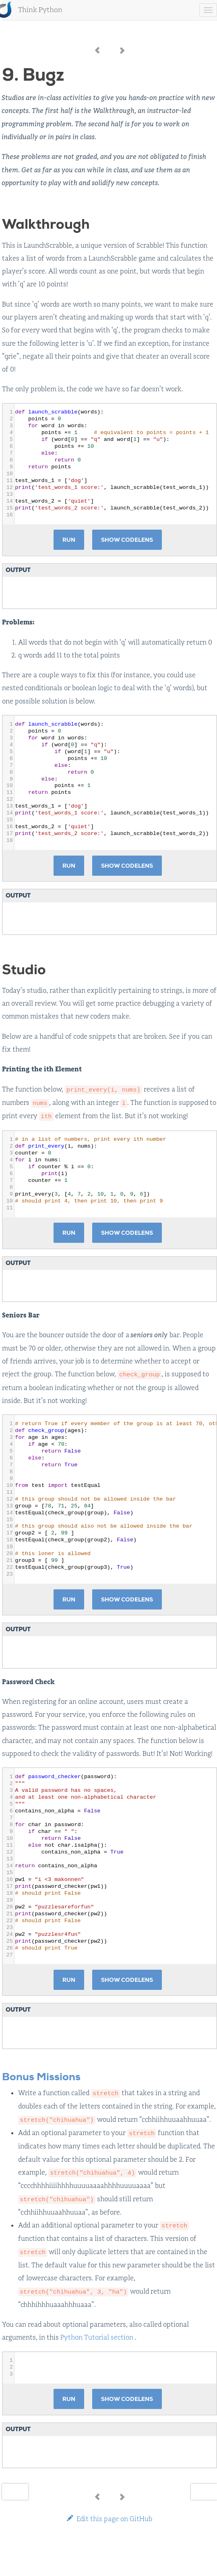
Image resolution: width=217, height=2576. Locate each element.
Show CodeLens (127, 539)
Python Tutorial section (96, 2337)
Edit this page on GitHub (109, 2519)
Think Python (40, 10)
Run (68, 539)
